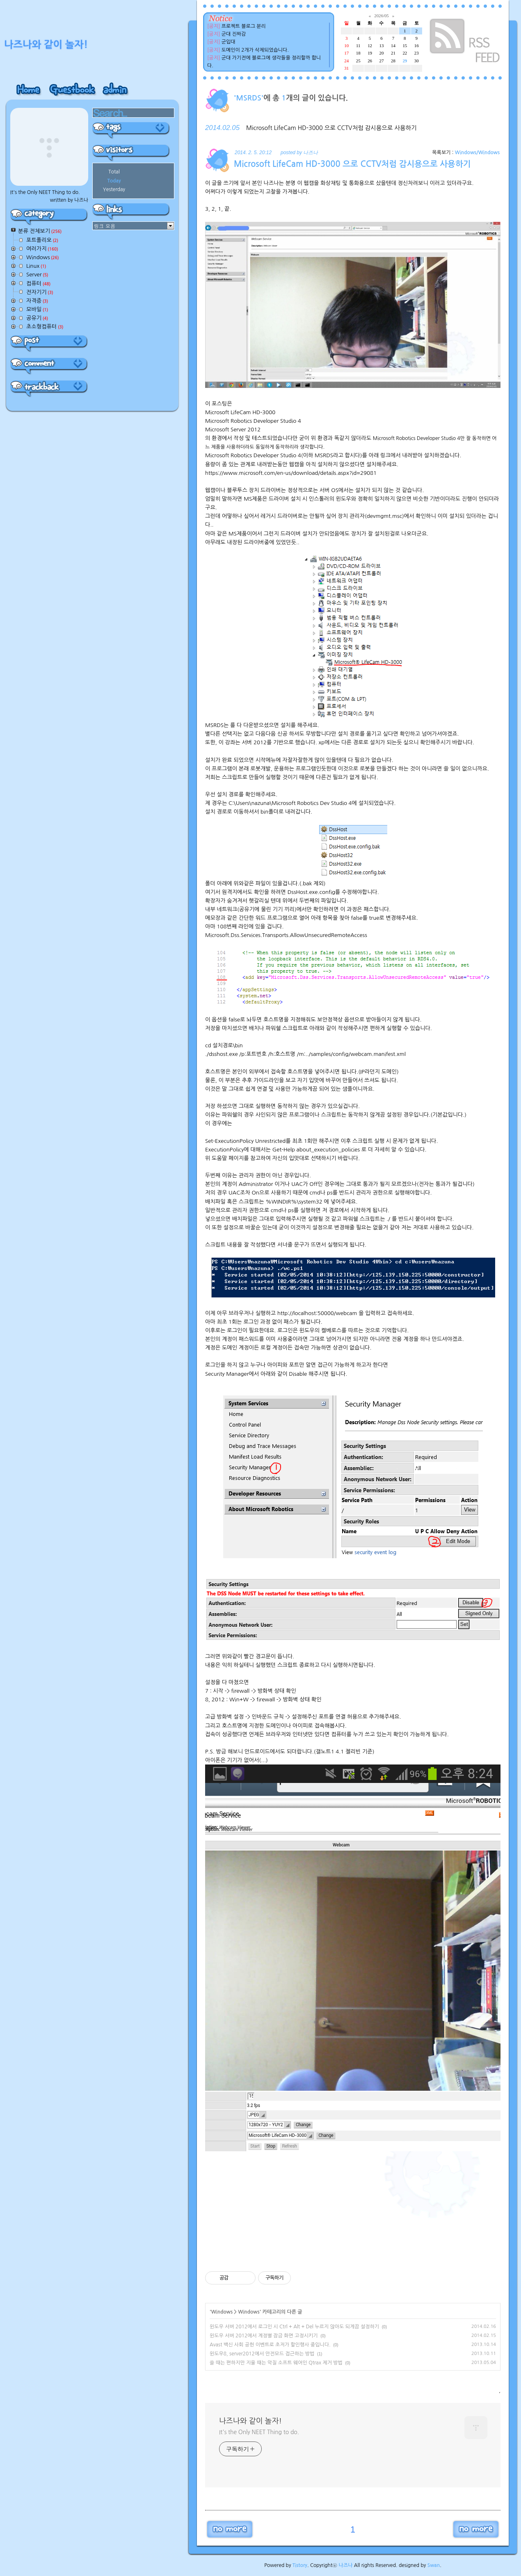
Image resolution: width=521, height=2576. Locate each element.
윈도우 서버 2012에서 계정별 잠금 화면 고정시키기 (264, 2335)
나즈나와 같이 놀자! (250, 2421)
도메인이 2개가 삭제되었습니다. (255, 50)
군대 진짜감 (234, 34)
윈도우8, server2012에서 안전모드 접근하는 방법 (262, 2353)
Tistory (299, 2565)
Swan (433, 2565)
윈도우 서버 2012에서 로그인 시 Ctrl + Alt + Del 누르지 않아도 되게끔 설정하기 (294, 2326)
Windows (222, 2311)
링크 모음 (104, 225)
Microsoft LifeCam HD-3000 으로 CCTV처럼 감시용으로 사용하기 (331, 128)
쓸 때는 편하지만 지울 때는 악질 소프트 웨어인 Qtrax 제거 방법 (276, 2362)
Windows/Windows (477, 152)
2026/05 (381, 15)
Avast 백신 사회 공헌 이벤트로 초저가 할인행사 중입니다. (270, 2344)
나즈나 (346, 2565)
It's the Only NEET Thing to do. (259, 2432)
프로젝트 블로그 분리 (244, 26)
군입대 (228, 41)
